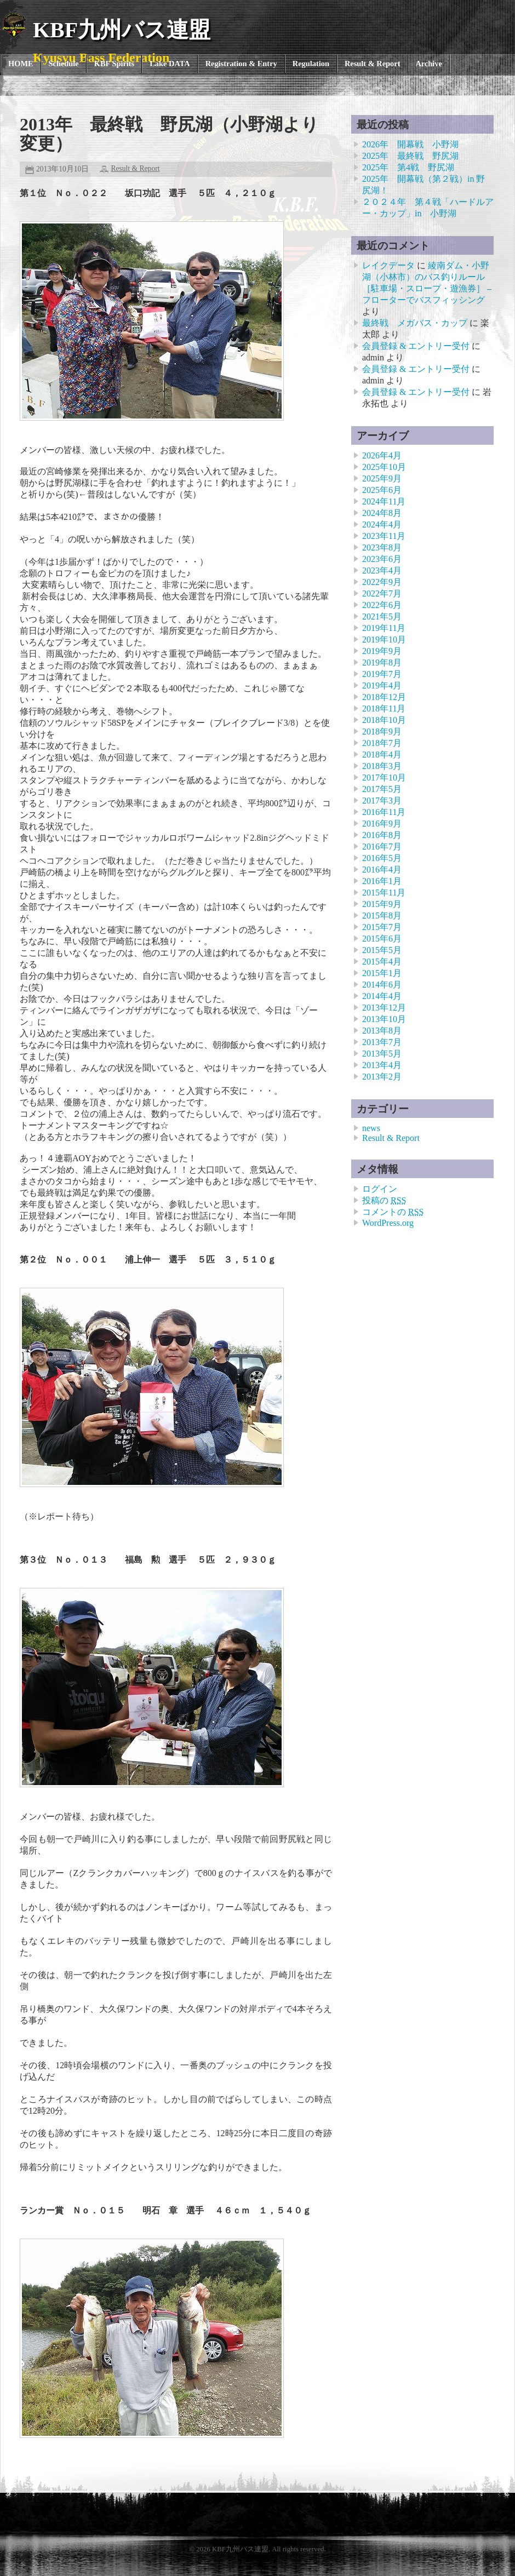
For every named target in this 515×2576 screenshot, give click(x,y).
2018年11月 (383, 708)
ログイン (379, 1189)
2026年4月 (382, 455)
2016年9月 (382, 823)
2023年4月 (382, 570)
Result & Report (372, 63)
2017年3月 (382, 800)
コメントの (393, 1212)
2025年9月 (382, 478)
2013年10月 (384, 1019)
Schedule (64, 63)
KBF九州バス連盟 (121, 30)
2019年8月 (382, 662)
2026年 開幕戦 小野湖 (410, 144)
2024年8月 (382, 513)
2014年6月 (382, 984)
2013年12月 (384, 1007)
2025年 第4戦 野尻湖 (408, 167)
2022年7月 (382, 593)
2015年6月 (382, 938)
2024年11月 (383, 501)
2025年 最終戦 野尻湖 (410, 155)
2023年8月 (382, 547)
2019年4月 (382, 685)
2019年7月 (382, 674)
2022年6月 (382, 605)
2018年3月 (382, 766)
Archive (428, 63)
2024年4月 (382, 524)
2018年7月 (382, 743)
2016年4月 (382, 869)
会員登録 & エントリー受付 (416, 346)
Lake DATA (170, 63)
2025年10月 (384, 467)
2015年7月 (382, 927)
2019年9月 (382, 651)
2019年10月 (384, 639)
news (371, 1128)
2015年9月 (382, 904)
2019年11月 (383, 628)
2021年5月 (382, 616)
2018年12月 (384, 697)
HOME (20, 63)
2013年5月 (382, 1053)
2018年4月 (382, 754)
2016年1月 (382, 881)
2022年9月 (382, 582)
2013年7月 (382, 1042)
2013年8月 (382, 1030)
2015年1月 (382, 973)
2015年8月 (382, 915)
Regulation (311, 63)
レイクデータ (388, 265)
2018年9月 (382, 731)
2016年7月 (382, 846)
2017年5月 (382, 789)
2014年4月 (382, 996)
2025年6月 (382, 490)
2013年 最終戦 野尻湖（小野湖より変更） (169, 133)
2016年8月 (382, 835)
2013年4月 (382, 1065)
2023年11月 (383, 536)
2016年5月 (382, 858)
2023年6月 (382, 559)
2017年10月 (384, 777)
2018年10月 (384, 720)
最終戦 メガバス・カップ (414, 323)
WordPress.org (388, 1222)
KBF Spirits (114, 63)
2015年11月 (383, 892)
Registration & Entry (241, 63)
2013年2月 (382, 1076)
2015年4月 (382, 961)
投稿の (384, 1200)
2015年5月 (382, 950)
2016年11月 (383, 812)
